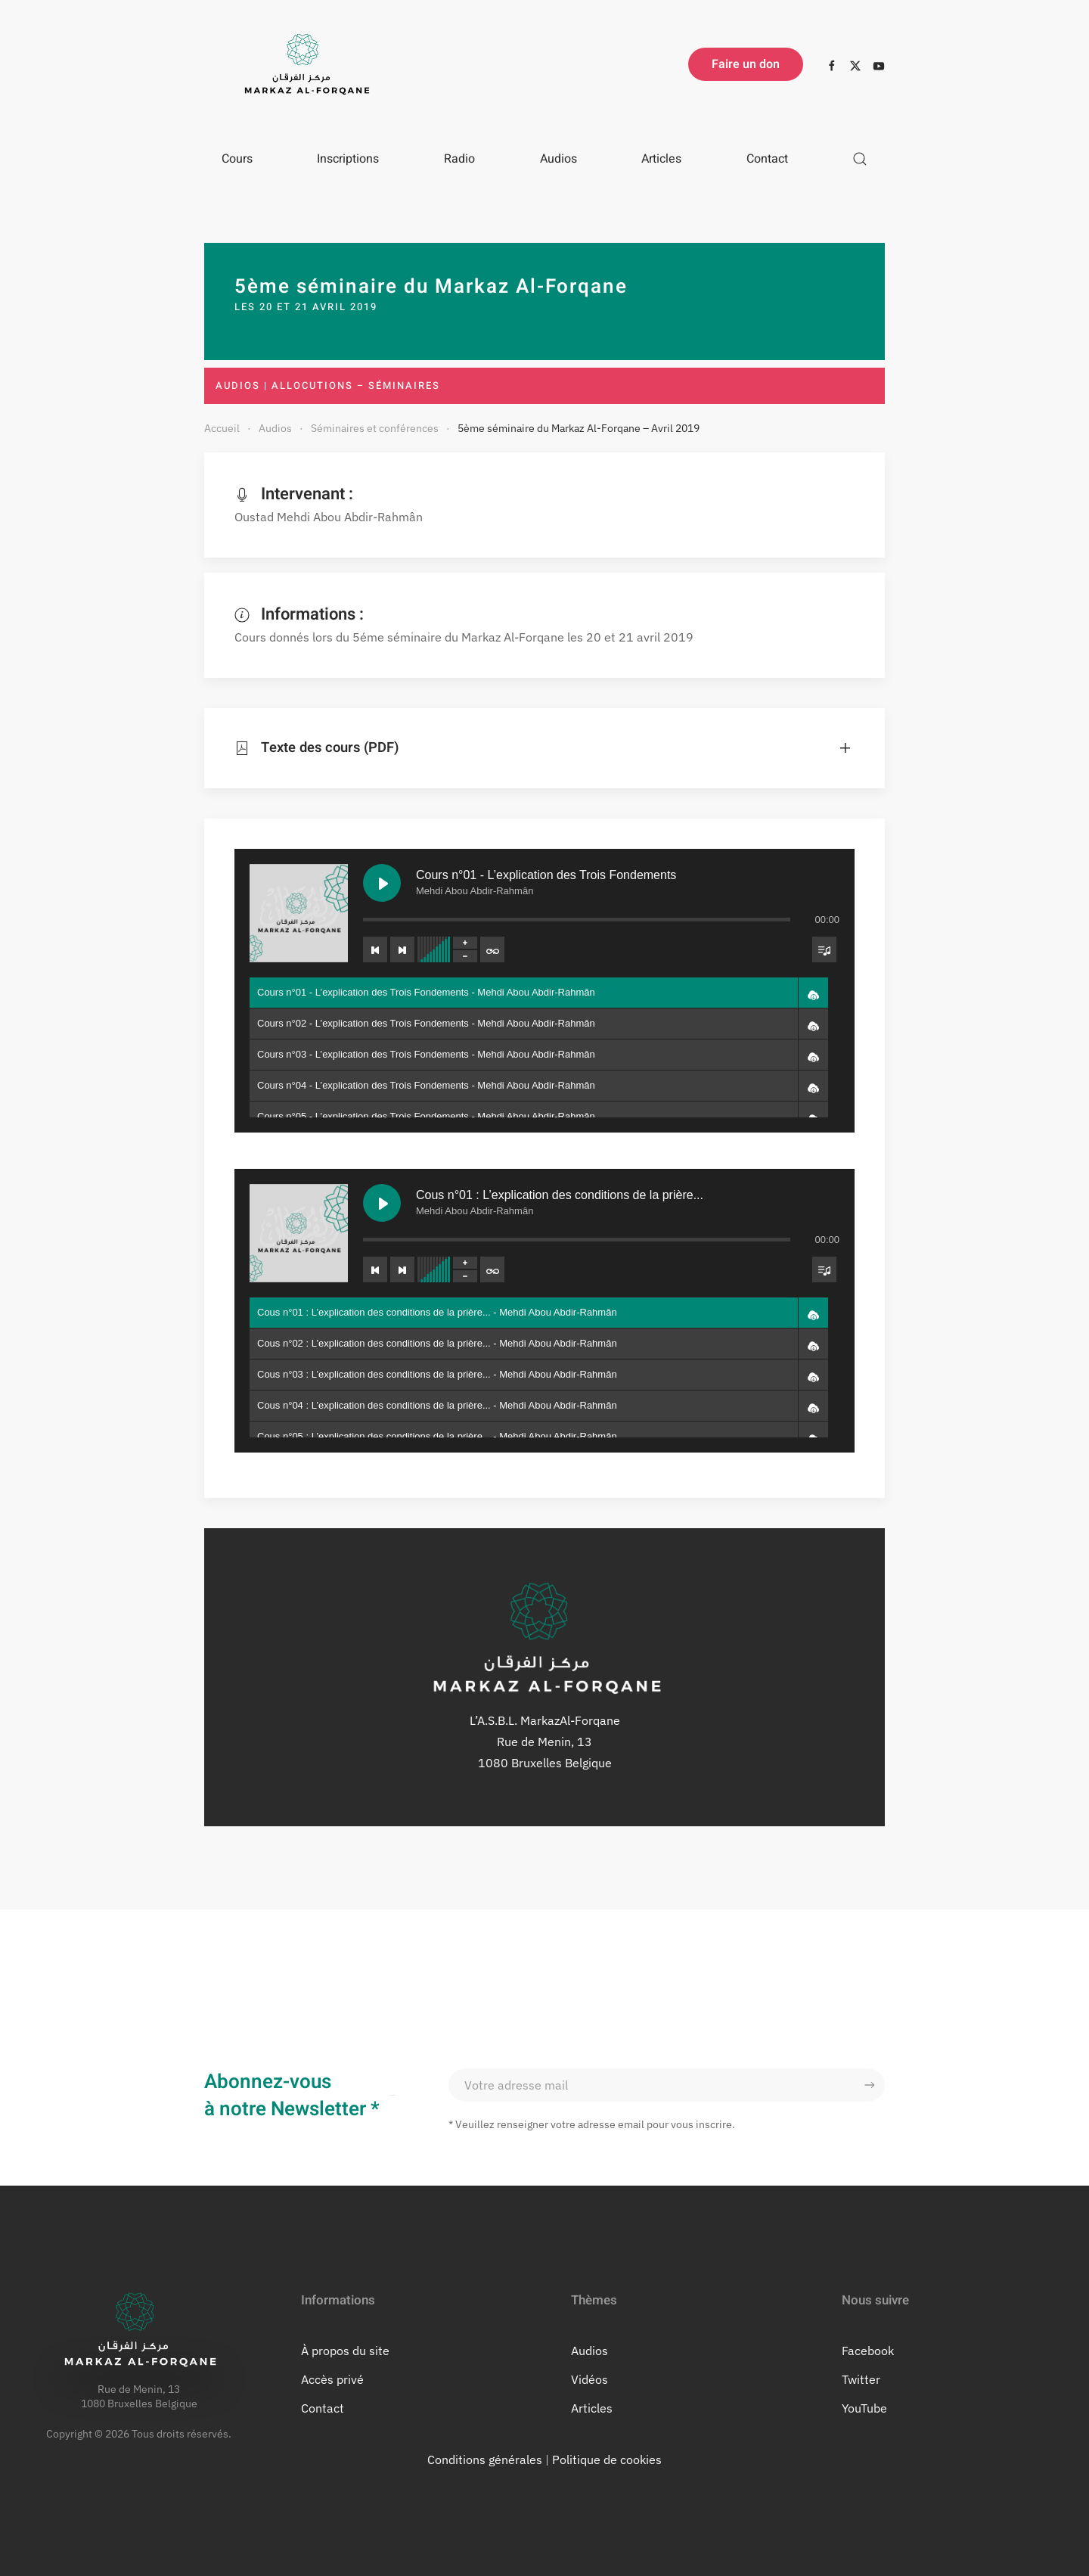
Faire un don (746, 64)
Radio (459, 159)
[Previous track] (367, 939)
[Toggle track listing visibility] (838, 939)
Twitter (861, 2379)
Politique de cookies (607, 2459)
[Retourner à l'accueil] (302, 64)
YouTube (864, 2408)
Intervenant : (293, 494)
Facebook (868, 2350)
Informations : (299, 614)
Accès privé (332, 2379)
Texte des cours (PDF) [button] (306, 748)
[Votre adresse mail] (666, 2085)
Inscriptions (348, 159)
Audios (558, 159)
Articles (661, 159)
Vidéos (589, 2379)
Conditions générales (484, 2459)
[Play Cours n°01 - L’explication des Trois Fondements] (374, 870)
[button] (860, 159)
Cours (237, 159)
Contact (767, 159)
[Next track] (395, 939)
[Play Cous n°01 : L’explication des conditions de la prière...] (374, 1205)
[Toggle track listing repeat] (490, 939)
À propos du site (345, 2350)
